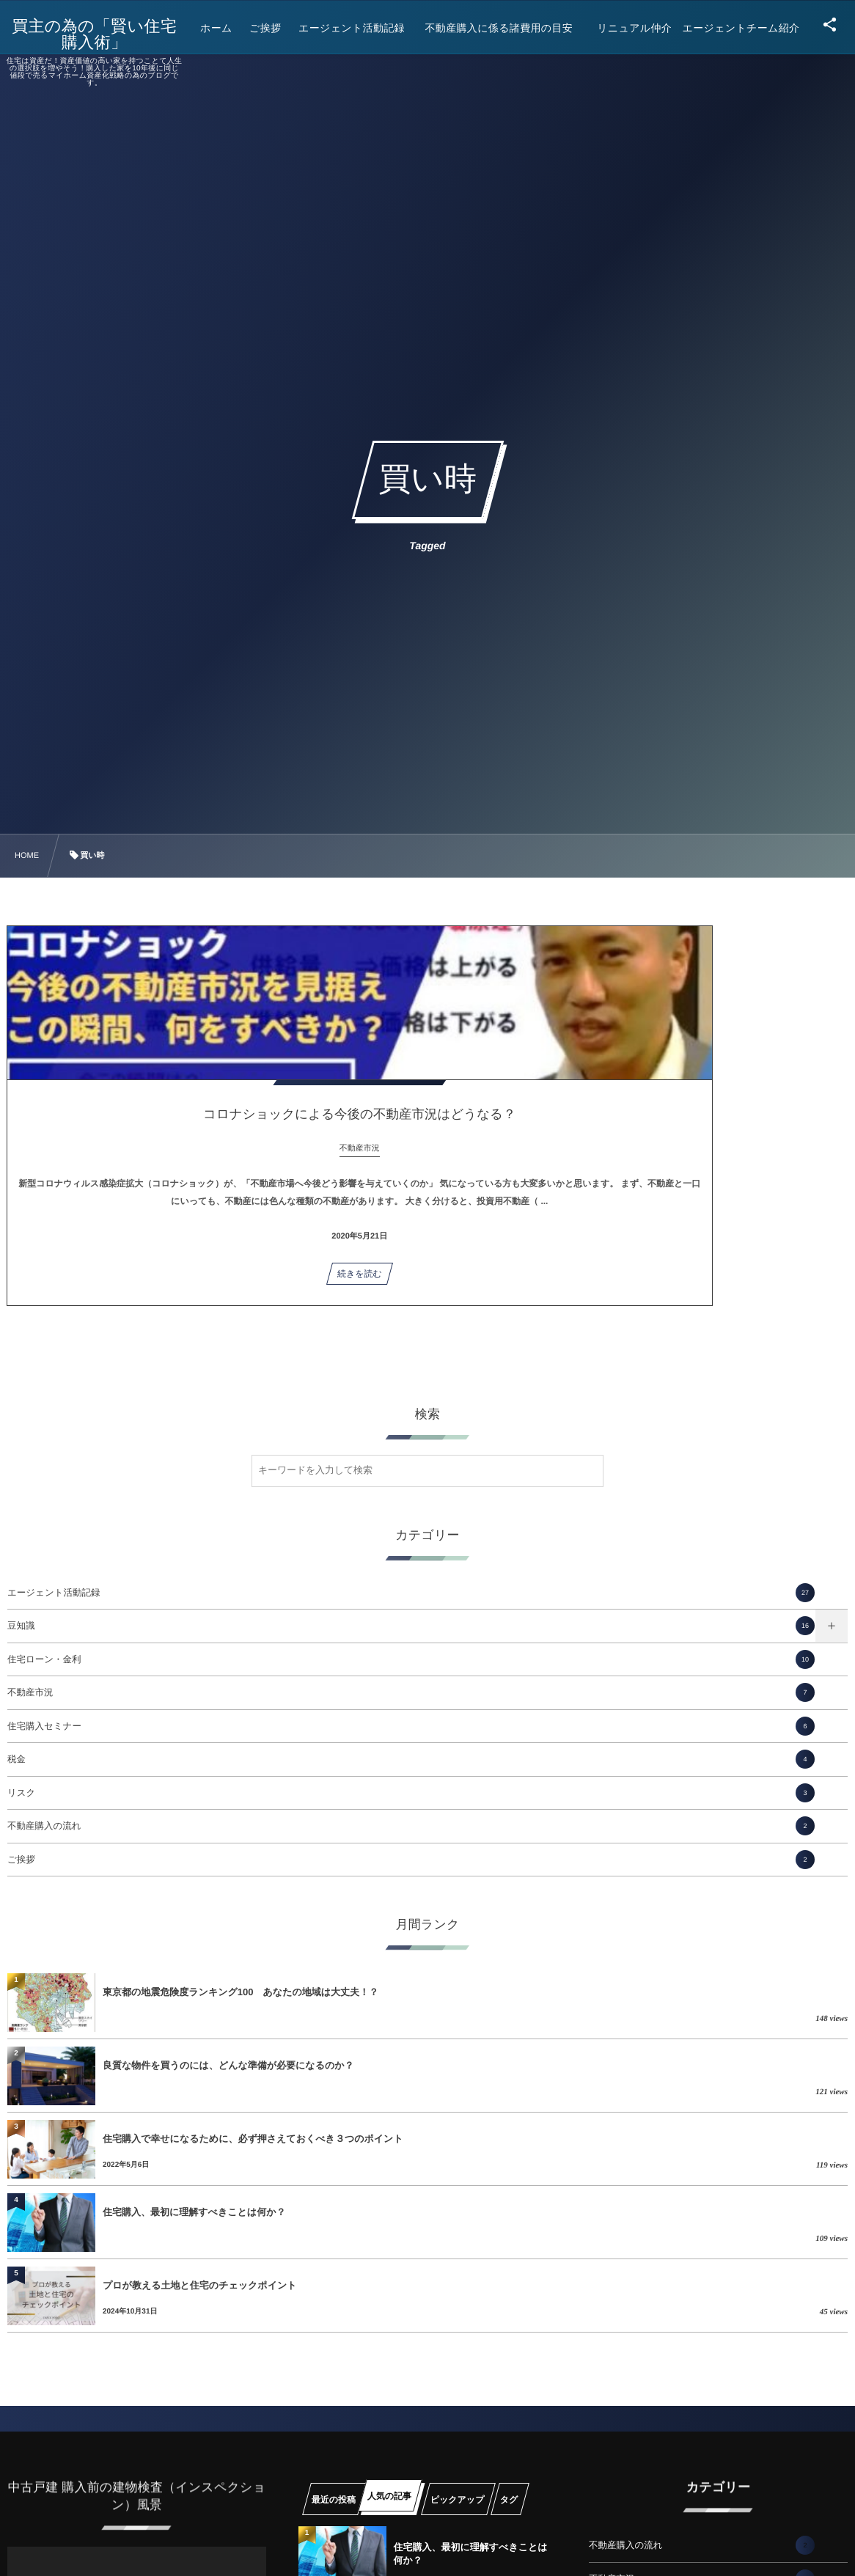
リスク (411, 1792)
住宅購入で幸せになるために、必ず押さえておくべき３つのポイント (253, 2138)
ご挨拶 (411, 1859)
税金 (411, 1759)
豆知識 (411, 1625)
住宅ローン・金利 (411, 1659)
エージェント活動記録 (411, 1592)
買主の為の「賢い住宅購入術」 (105, 34)
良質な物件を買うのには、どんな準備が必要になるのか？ (228, 2065)
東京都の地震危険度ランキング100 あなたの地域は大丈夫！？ (240, 1991)
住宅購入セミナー (411, 1726)
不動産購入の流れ (411, 1825)
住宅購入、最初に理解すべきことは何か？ (194, 2211)
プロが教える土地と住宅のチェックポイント (200, 2285)
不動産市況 (411, 1692)
